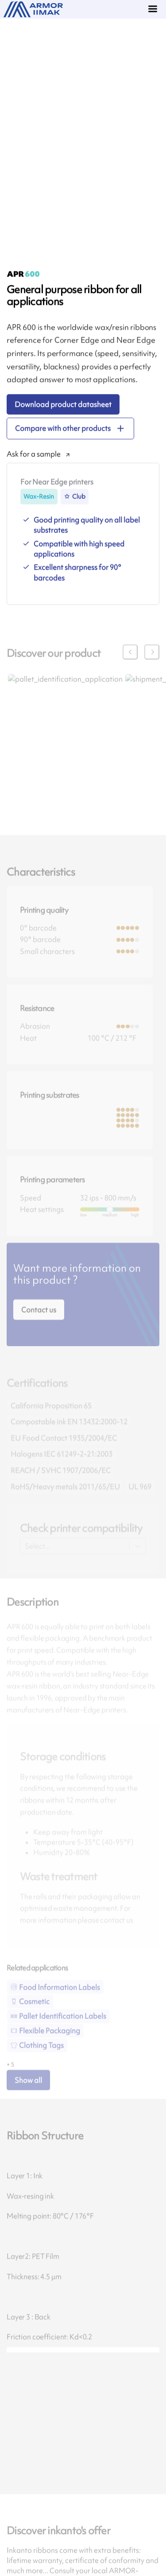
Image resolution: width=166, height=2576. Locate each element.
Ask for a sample (34, 461)
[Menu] (154, 9)
